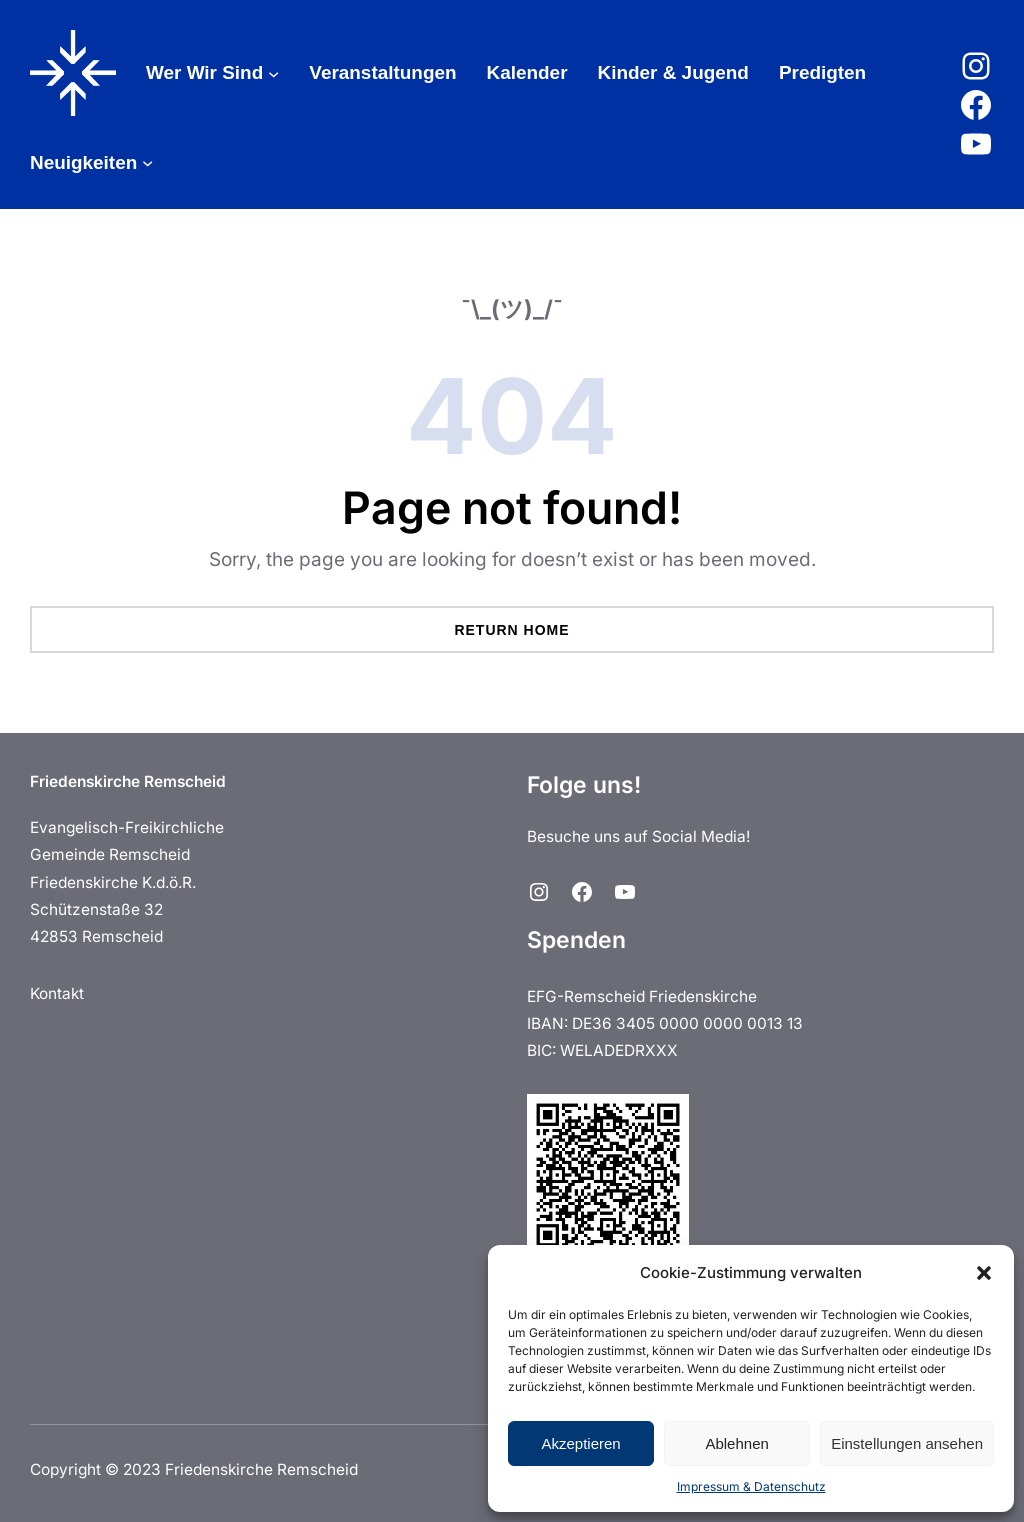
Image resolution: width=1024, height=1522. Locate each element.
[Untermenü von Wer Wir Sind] (273, 72)
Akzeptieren (580, 1443)
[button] (984, 1273)
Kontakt (57, 993)
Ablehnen (736, 1443)
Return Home (511, 630)
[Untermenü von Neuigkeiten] (147, 162)
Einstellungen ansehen (907, 1443)
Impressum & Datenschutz (751, 1486)
